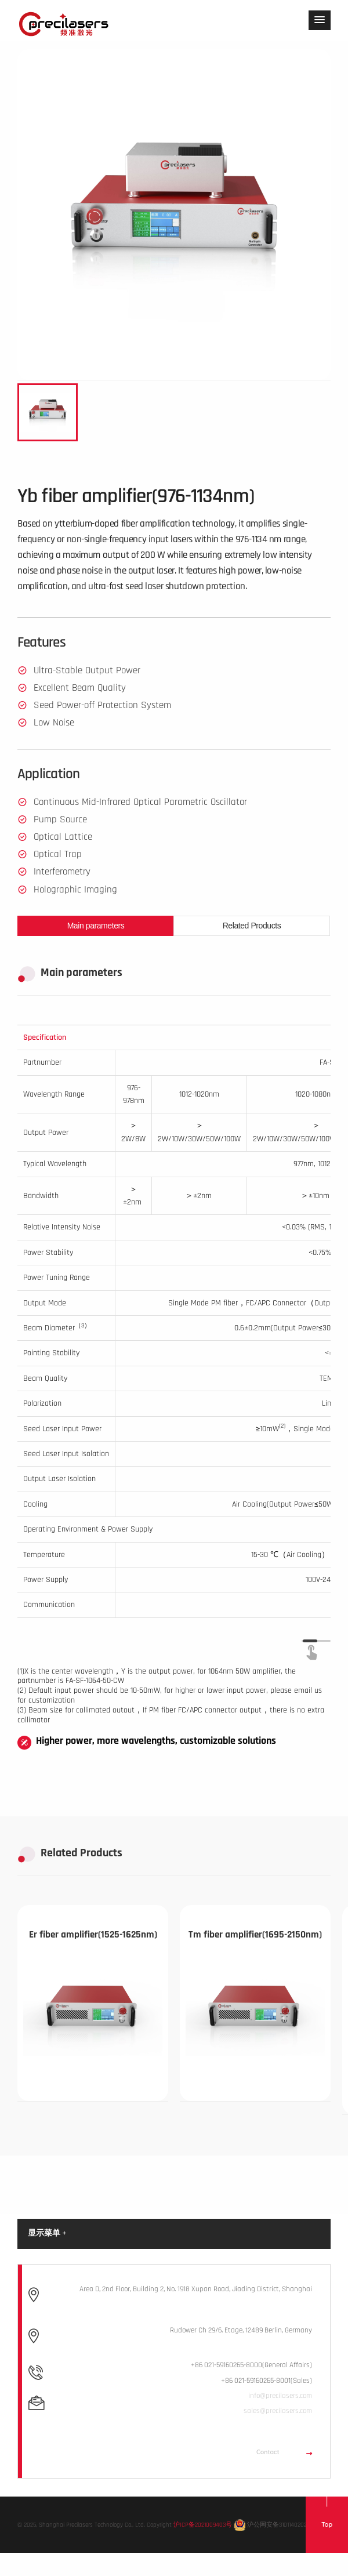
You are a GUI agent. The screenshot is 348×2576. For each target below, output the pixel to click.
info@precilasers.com (280, 2395)
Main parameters (96, 925)
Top (326, 2524)
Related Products (252, 925)
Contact (283, 2452)
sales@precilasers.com (278, 2410)
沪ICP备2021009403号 (202, 2524)
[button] (320, 20)
